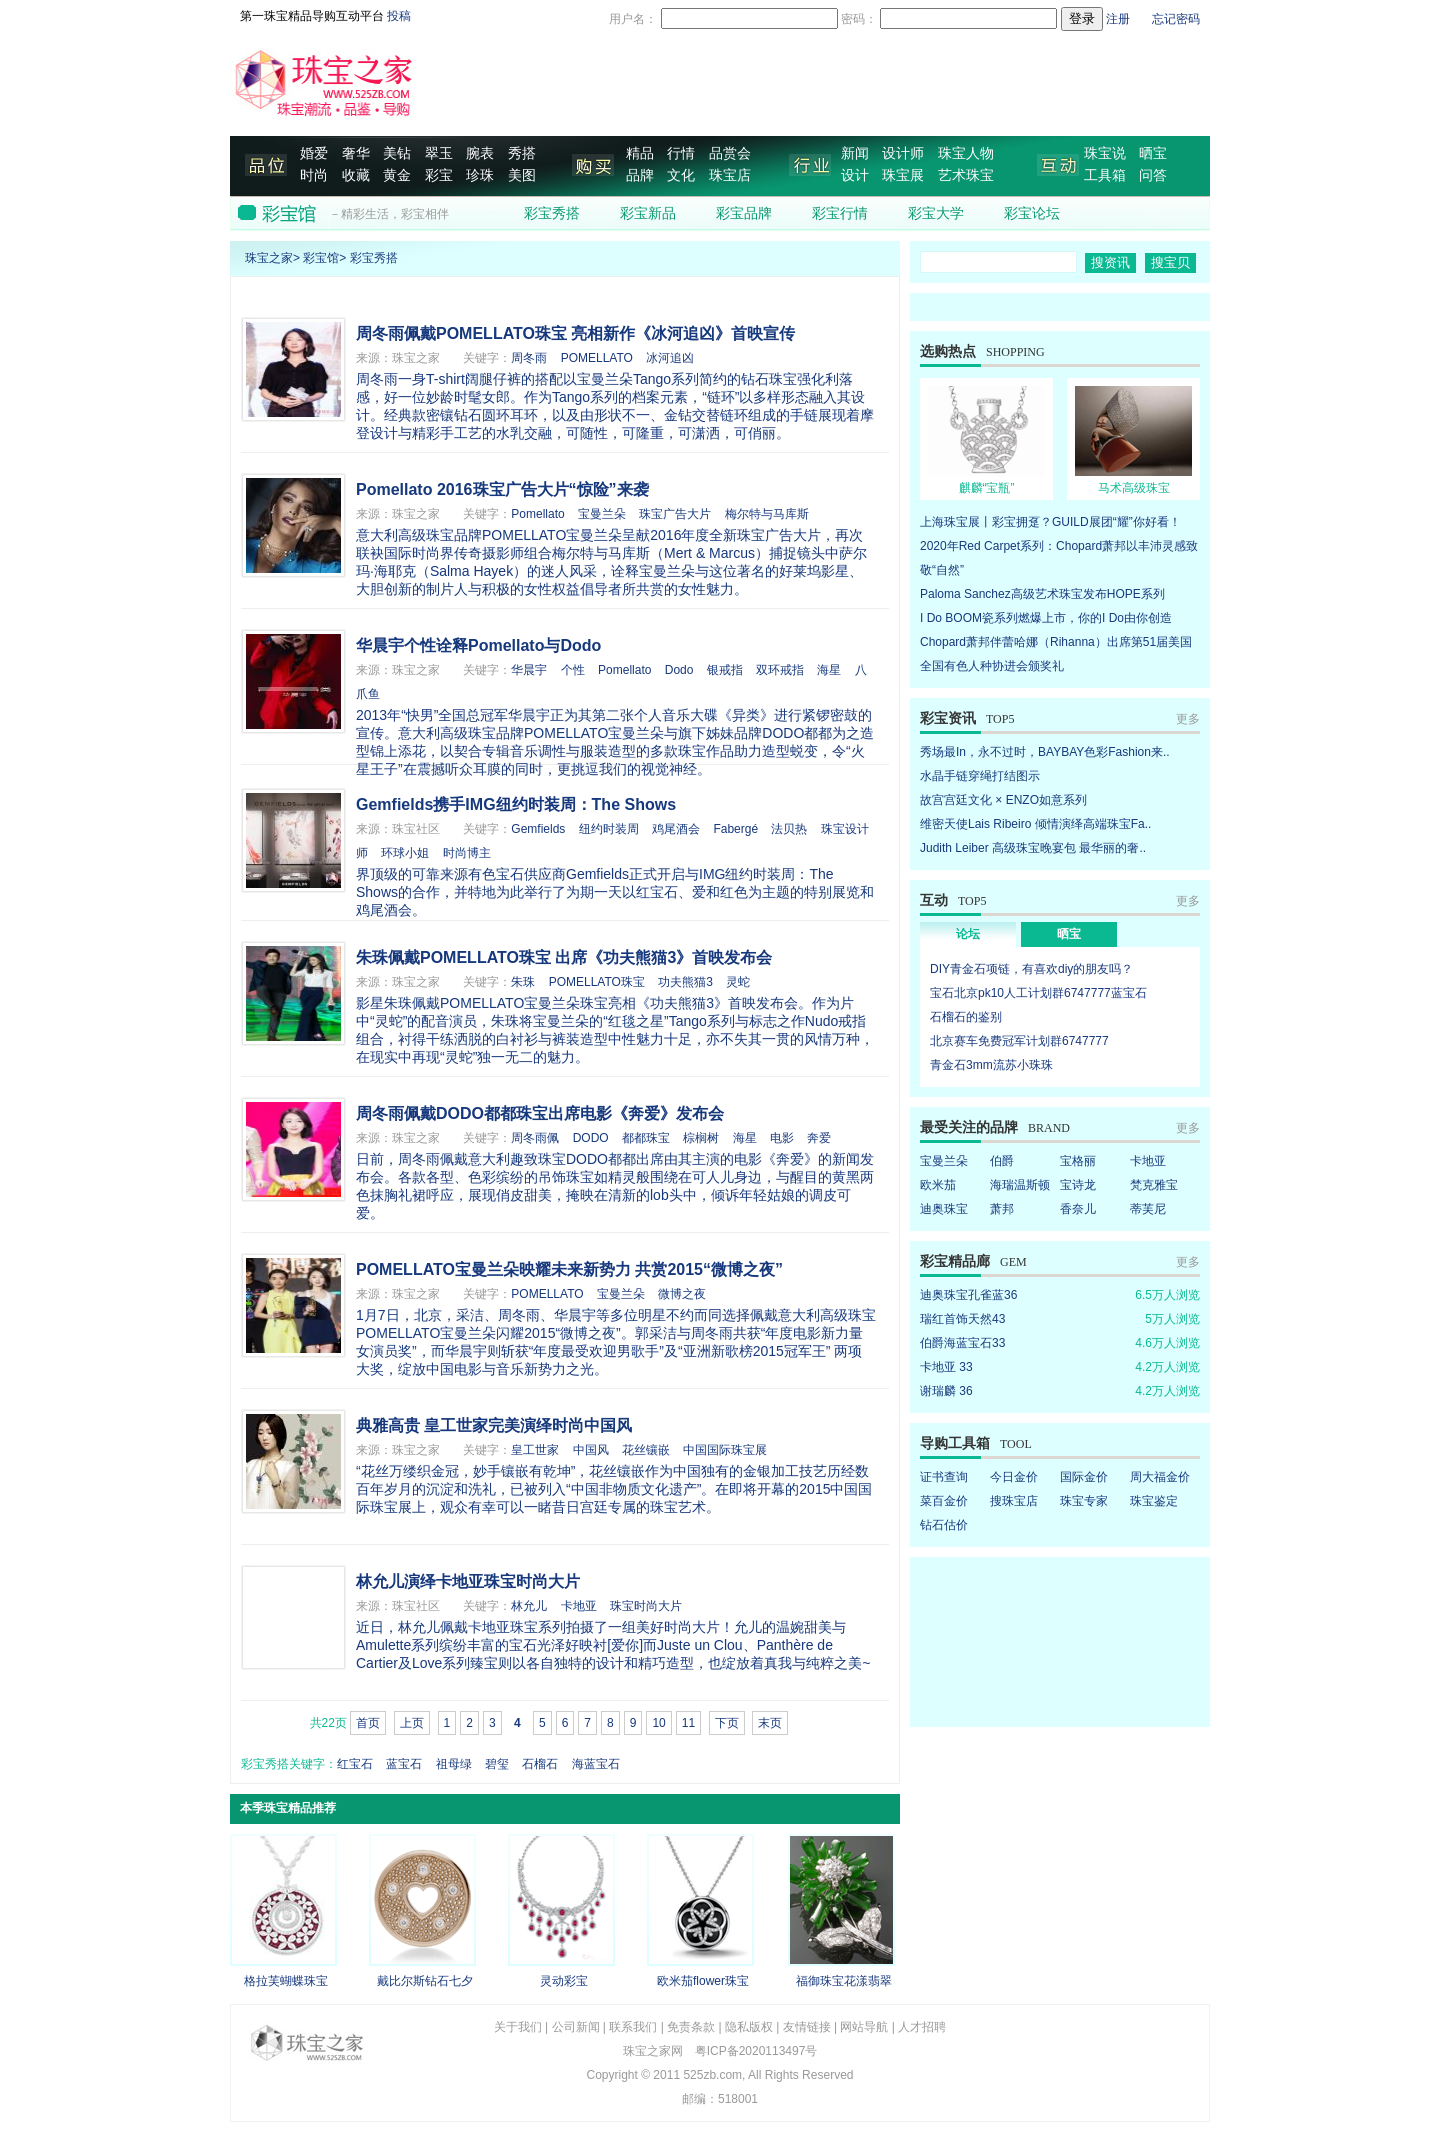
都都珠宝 (646, 1138)
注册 (1118, 19)
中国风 (591, 1450)
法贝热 (789, 829)
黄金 (397, 175)
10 (658, 1723)
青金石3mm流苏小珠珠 (991, 1065)
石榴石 (540, 1764)
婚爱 (314, 153)
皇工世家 (535, 1450)
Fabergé (735, 829)
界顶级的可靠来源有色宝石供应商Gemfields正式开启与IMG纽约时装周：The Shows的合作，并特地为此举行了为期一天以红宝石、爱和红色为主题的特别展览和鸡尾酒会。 (615, 892)
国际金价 (1084, 1477)
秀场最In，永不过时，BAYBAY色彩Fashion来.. (1045, 752)
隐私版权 (749, 2027)
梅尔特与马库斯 (767, 514)
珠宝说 (1105, 153)
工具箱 (1105, 175)
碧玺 (497, 1764)
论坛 (968, 934)
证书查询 (944, 1477)
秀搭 (522, 153)
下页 (727, 1723)
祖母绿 (454, 1764)
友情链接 (807, 2027)
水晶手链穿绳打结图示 (980, 776)
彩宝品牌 (744, 213)
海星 (829, 670)
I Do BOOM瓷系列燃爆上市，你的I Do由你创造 (1046, 618)
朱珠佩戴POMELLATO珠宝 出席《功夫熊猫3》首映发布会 (564, 957)
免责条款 (691, 2027)
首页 (368, 1723)
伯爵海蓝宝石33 (962, 1343)
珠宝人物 (966, 153)
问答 (1153, 175)
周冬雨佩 (535, 1138)
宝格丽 (1078, 1161)
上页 (412, 1723)
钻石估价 (944, 1525)
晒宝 (1153, 153)
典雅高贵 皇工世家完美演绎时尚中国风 (494, 1425)
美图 (522, 175)
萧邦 (1002, 1209)
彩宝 (439, 175)
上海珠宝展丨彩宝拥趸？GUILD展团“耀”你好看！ (1050, 522)
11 (688, 1723)
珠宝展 (903, 175)
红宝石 (355, 1764)
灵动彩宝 (564, 1981)
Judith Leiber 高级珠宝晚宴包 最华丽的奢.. (1033, 848)
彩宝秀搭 (552, 213)
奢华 (356, 153)
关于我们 (518, 2027)
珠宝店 (730, 175)
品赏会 (730, 153)
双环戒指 (780, 670)
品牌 (640, 175)
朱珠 (523, 982)
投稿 (399, 16)
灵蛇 (738, 982)
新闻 (855, 153)
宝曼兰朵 (602, 514)
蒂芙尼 (1148, 1209)
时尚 (314, 175)
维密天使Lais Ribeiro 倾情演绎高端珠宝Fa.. (1035, 824)
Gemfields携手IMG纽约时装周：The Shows (516, 804)
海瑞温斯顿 (1020, 1185)
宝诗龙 (1078, 1185)
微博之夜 (682, 1294)
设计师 (903, 153)
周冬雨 (529, 358)
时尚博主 (467, 853)
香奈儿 (1078, 1209)
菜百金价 (944, 1501)
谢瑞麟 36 (946, 1391)
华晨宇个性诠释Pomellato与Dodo (478, 645)
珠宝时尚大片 (646, 1606)
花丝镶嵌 (646, 1450)
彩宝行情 (840, 213)
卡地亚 (579, 1606)
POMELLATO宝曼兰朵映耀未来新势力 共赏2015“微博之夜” (569, 1269)
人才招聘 (922, 2027)
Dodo (679, 670)
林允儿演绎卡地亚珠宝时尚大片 (468, 1581)
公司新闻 (576, 2027)
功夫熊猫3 (685, 982)
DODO (591, 1138)
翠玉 (439, 153)
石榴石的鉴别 (966, 1017)
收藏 (356, 175)
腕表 (480, 153)
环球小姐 (405, 853)
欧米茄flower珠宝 (703, 1981)
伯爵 (1002, 1161)
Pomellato (537, 514)
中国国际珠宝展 (725, 1450)
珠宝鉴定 (1154, 1501)
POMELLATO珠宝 (597, 982)
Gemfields (538, 829)
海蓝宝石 (596, 1764)
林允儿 (529, 1606)
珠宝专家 (1084, 1501)
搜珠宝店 (1014, 1501)
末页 (770, 1723)
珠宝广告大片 (675, 514)
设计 (855, 175)
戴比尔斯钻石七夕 (425, 1981)
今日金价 (1014, 1477)
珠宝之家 (269, 258)
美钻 (397, 153)
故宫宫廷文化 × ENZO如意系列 (1003, 800)
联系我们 (633, 2027)
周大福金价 (1160, 1477)
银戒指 (725, 670)
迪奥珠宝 (944, 1209)
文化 (681, 175)
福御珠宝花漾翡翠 (844, 1981)
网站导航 (864, 2027)
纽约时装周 (609, 829)
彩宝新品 (648, 213)
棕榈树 (701, 1138)
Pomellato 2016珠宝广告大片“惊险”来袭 (502, 489)
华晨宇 (529, 670)
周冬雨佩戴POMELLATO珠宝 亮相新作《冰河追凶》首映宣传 (575, 333)
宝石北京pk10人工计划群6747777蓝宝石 (1038, 993)
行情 (681, 153)
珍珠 (480, 175)
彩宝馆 (321, 258)
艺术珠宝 (966, 175)
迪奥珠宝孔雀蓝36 (968, 1295)
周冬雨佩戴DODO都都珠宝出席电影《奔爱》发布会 (540, 1113)
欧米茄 (938, 1185)
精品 (640, 153)
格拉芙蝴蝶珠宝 (286, 1981)
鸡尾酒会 (676, 829)
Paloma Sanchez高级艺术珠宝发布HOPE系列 (1042, 594)
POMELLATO (597, 358)
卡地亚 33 (946, 1367)
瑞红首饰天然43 (962, 1319)
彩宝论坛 (1032, 213)
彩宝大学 (936, 213)
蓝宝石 (404, 1764)
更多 (1188, 719)
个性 (573, 670)
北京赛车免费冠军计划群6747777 (1019, 1041)
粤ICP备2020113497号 (756, 2051)
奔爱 (819, 1138)
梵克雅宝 (1154, 1185)
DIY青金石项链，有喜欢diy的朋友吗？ (1031, 969)
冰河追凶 (670, 358)
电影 (782, 1138)
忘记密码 (1176, 19)
